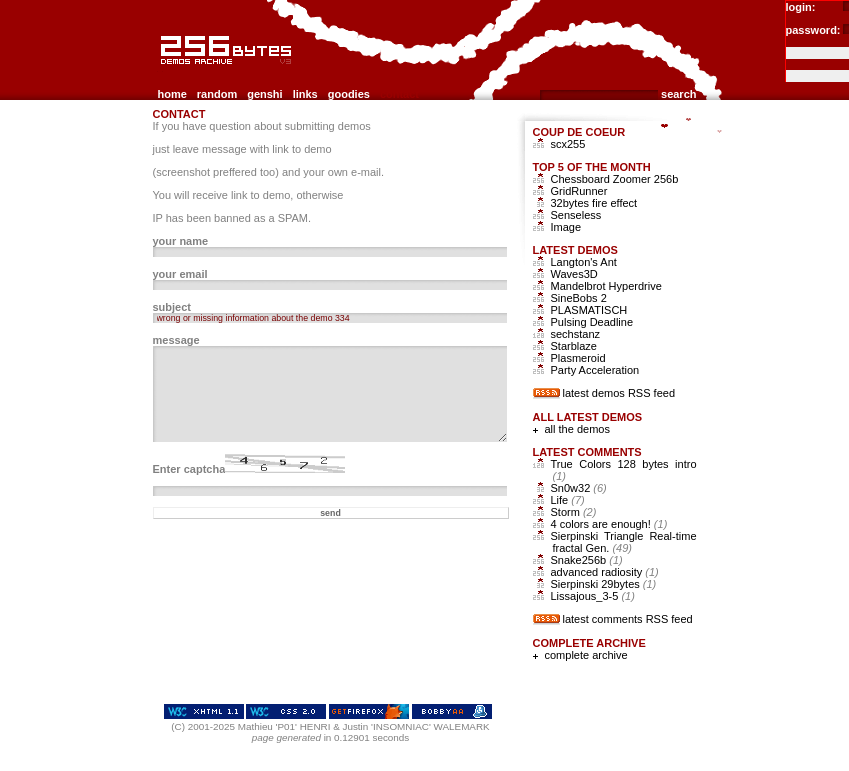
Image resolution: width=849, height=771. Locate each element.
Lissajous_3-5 (593, 596)
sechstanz (576, 334)
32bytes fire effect (594, 203)
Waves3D (574, 274)
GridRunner (579, 191)
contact (399, 94)
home (172, 94)
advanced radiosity (605, 572)
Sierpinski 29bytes (604, 584)
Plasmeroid (578, 358)
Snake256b (587, 560)
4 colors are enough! (609, 524)
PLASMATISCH (589, 310)
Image (566, 227)
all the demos (577, 429)
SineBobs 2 (579, 298)
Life (568, 500)
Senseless (576, 215)
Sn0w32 (579, 488)
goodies (349, 94)
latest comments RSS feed (628, 619)
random (217, 94)
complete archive (586, 655)
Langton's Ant (584, 262)
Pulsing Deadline (592, 322)
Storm (574, 512)
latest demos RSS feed (619, 393)
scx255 (568, 144)
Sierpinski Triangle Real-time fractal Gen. (624, 542)
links (305, 94)
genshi (264, 94)
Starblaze (574, 346)
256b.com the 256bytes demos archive (162, 72)
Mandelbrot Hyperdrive (606, 286)
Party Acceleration (595, 370)
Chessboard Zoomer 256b (615, 179)
